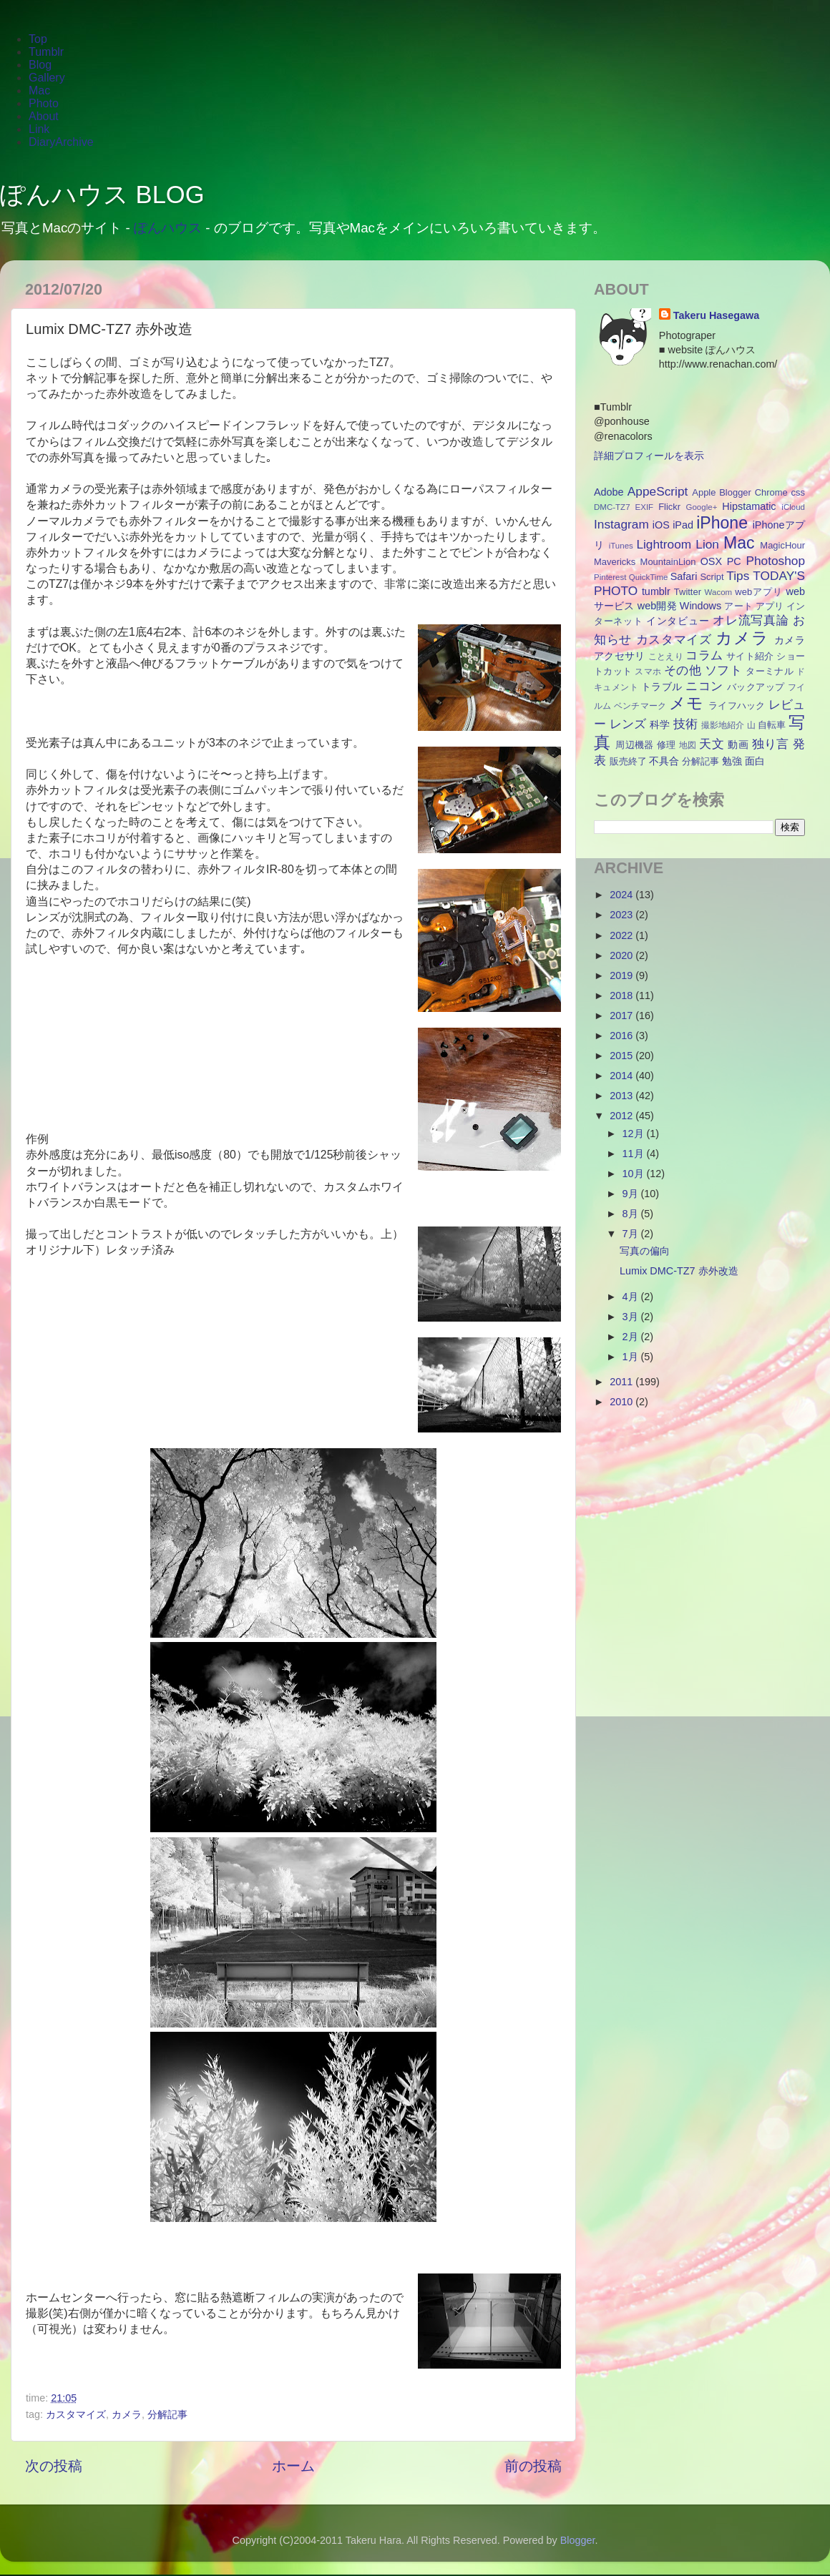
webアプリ (759, 591)
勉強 (732, 761)
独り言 (770, 744)
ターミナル (770, 671)
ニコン (704, 686)
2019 (622, 975)
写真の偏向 (645, 1251)
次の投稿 (53, 2466)
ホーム (293, 2466)
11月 (634, 1153)
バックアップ (756, 687)
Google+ (702, 507)
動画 (738, 744)
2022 (622, 935)
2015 (622, 1055)
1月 (631, 1356)
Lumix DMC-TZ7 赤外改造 (679, 1271)
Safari (684, 576)
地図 (688, 745)
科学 (660, 724)
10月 (634, 1173)
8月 (631, 1213)
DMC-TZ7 (612, 507)
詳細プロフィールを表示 (649, 455)
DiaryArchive (61, 142)
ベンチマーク (640, 706)
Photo (44, 103)
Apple (704, 492)
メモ (686, 703)
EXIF (644, 507)
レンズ (628, 724)
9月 (631, 1193)
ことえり (665, 656)
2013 (622, 1095)
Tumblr (46, 52)
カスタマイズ (76, 2414)
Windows (700, 605)
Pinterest (610, 577)
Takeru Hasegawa (716, 315)
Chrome (771, 492)
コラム (704, 655)
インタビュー (677, 620)
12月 (634, 1133)
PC (734, 561)
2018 (622, 995)
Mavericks (614, 561)
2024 (622, 894)
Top (38, 39)
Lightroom (663, 544)
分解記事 (167, 2414)
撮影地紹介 (723, 725)
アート (738, 606)
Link (39, 129)
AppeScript (658, 491)
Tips (737, 576)
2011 (622, 1381)
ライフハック (737, 705)
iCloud (793, 507)
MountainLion (668, 561)
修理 (666, 744)
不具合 (664, 761)
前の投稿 (533, 2466)
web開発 (657, 605)
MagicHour (782, 545)
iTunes (621, 545)
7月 (631, 1233)
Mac (39, 90)
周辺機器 (634, 744)
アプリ (769, 606)
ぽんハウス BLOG (102, 194)
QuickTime (648, 577)
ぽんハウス (168, 227)
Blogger (735, 492)
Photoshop (775, 561)
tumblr (656, 591)
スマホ (648, 671)
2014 (622, 1075)
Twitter (687, 591)
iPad (683, 525)
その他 (682, 670)
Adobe (609, 492)
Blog (40, 65)
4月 (631, 1296)
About (44, 116)
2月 (631, 1336)
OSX (711, 561)
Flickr (669, 506)
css (798, 492)
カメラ (127, 2414)
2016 (622, 1035)
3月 (631, 1316)
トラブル (662, 686)
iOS (661, 525)
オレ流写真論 (750, 620)
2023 (622, 914)
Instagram (621, 524)
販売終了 (628, 761)
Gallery (47, 78)
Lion (707, 544)
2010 (622, 1401)
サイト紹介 (749, 656)
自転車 (772, 724)
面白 (755, 761)
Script (711, 576)
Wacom (719, 592)
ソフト (723, 670)
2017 (622, 1015)
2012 (622, 1115)
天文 (711, 744)
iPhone (722, 522)
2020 (622, 955)
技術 (685, 724)
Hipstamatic (749, 506)
